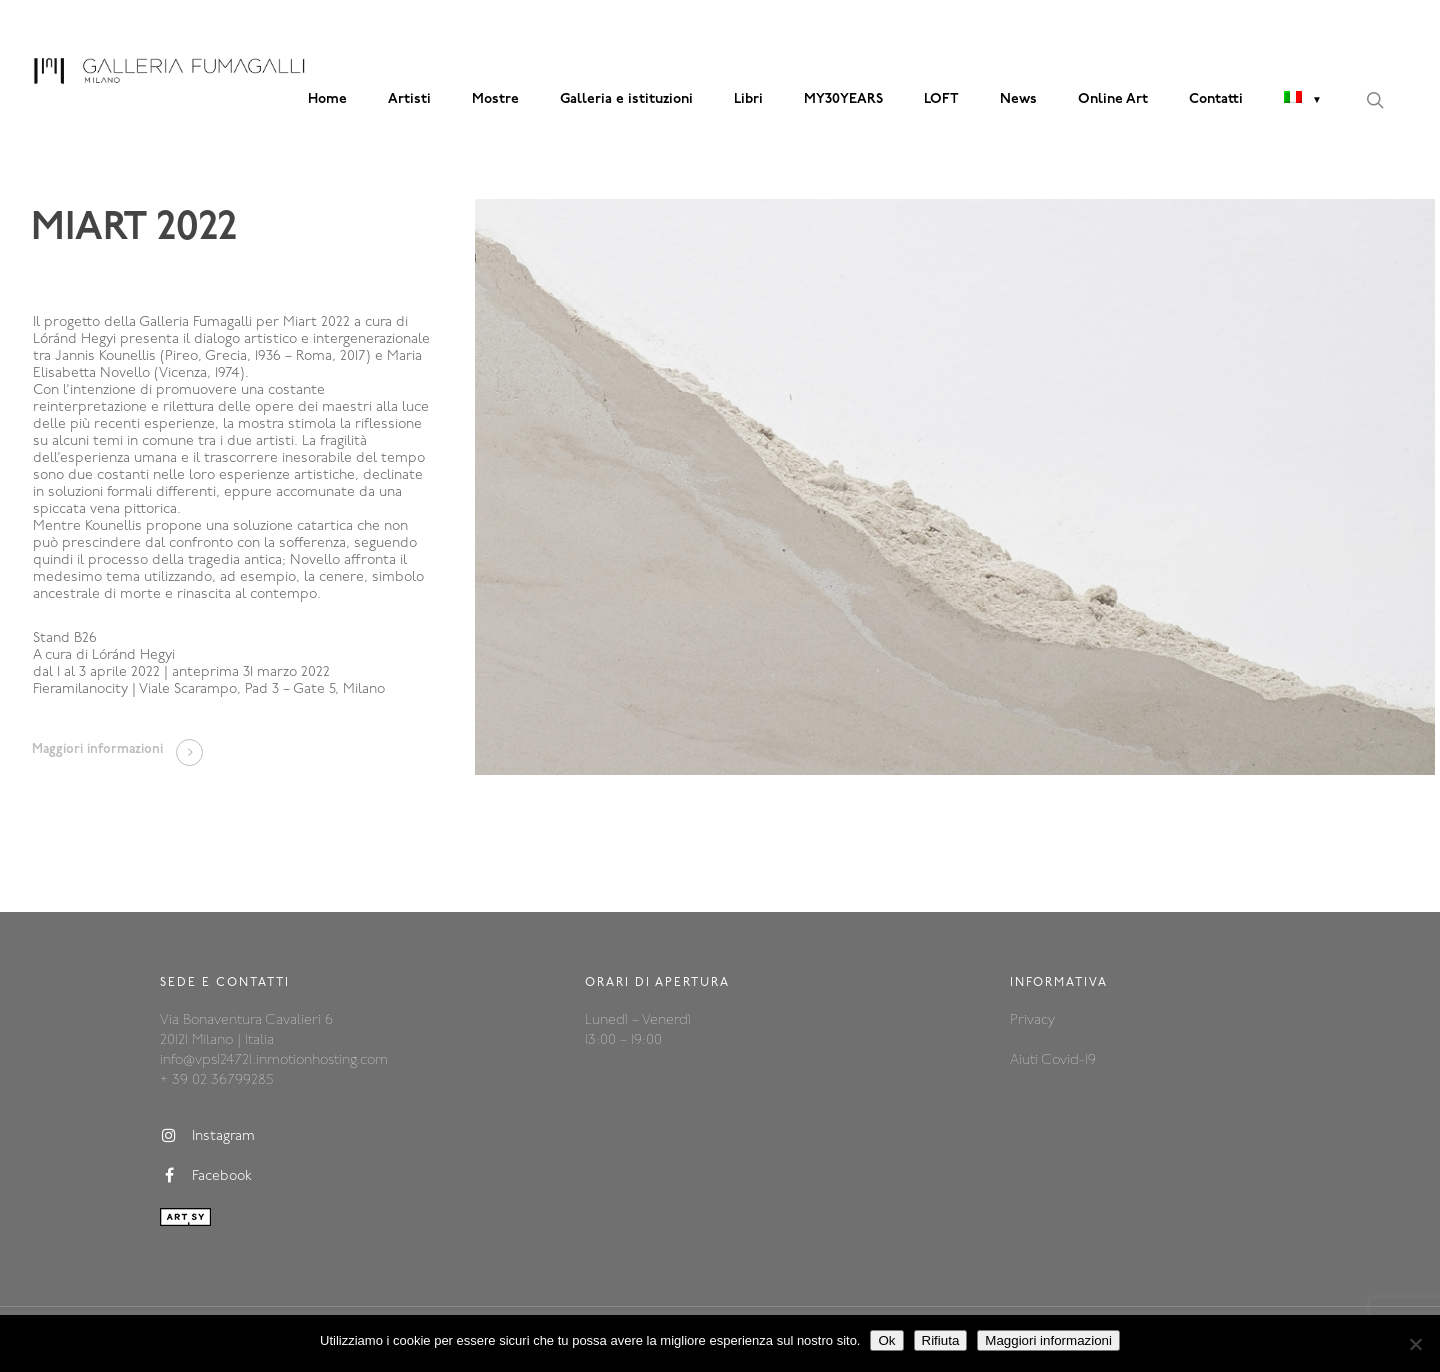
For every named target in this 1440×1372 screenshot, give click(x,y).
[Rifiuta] (1415, 1344)
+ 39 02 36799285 (216, 1080)
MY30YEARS (843, 99)
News (1018, 99)
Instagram (207, 1136)
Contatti (1216, 99)
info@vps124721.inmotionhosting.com (274, 1060)
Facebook (206, 1176)
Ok (886, 1340)
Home (327, 99)
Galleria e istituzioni (626, 99)
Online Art (1113, 99)
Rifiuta (941, 1340)
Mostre (495, 99)
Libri (748, 99)
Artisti (409, 99)
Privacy (1032, 1020)
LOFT (941, 99)
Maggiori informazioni (1048, 1340)
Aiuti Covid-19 (1053, 1060)
